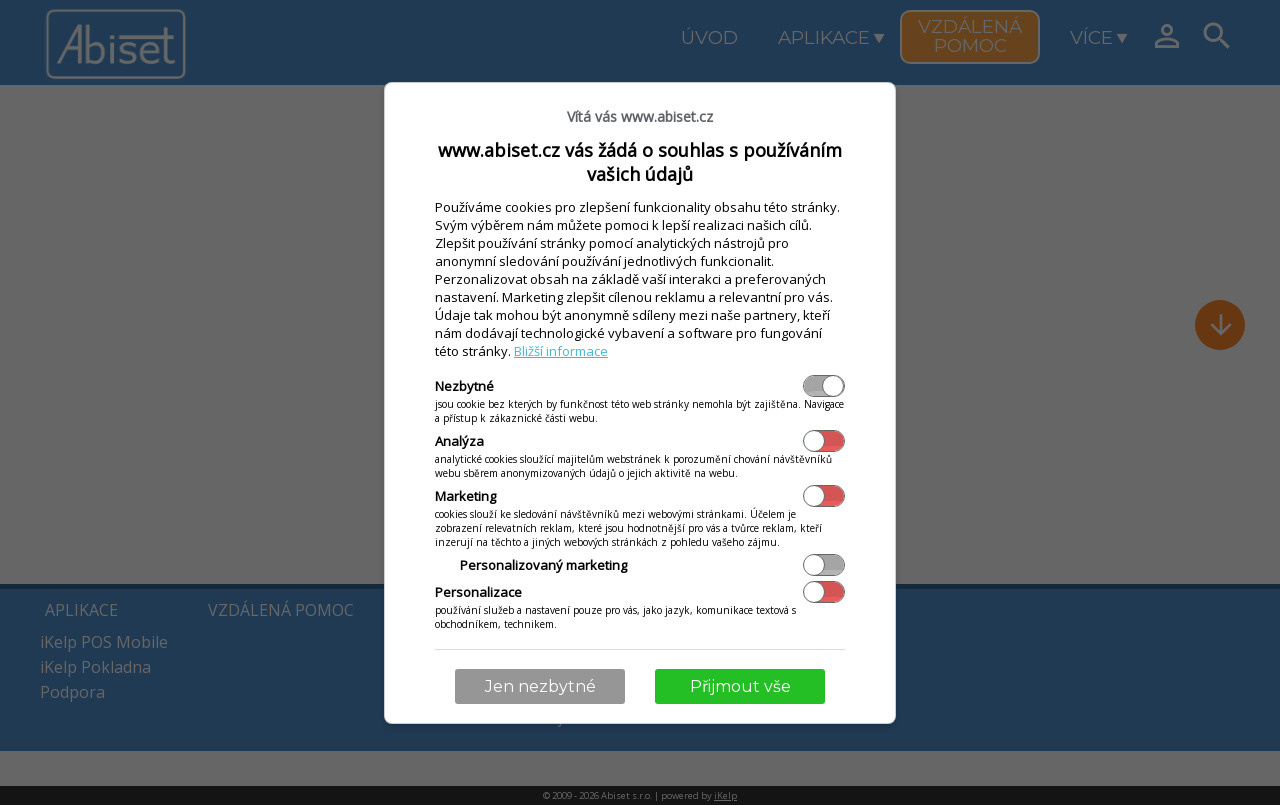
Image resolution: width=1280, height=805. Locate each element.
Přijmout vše (740, 686)
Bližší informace (561, 351)
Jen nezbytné (540, 686)
